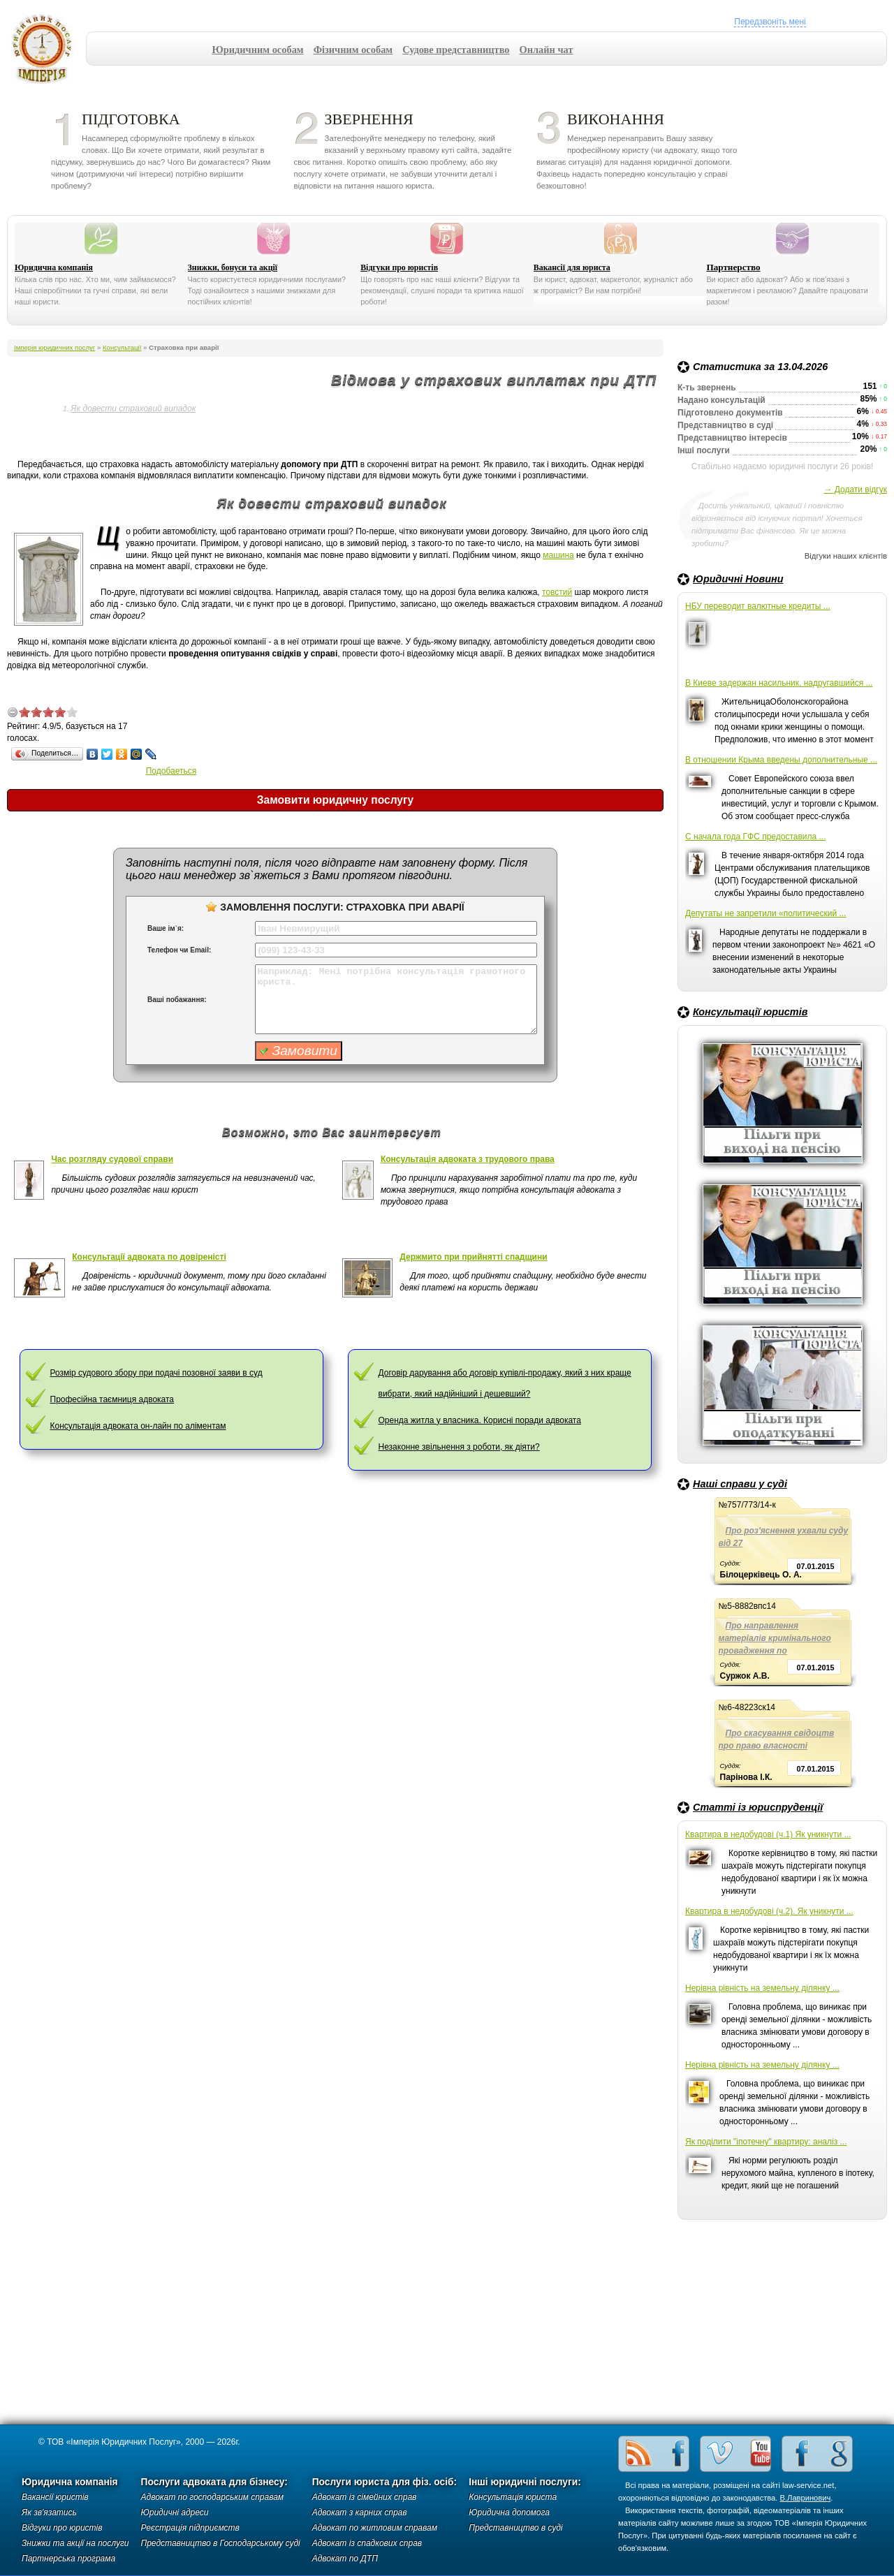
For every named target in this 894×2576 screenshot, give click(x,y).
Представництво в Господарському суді (220, 2543)
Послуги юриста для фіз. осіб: (384, 2482)
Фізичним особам (353, 49)
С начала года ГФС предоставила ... (755, 836)
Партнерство (733, 267)
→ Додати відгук (855, 489)
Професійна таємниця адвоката (112, 1399)
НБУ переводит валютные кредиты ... (757, 606)
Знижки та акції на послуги (75, 2543)
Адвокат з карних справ (359, 2512)
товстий (557, 592)
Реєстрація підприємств (190, 2528)
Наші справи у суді (740, 1483)
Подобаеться (171, 771)
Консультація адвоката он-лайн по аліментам (138, 1426)
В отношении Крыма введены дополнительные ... (781, 760)
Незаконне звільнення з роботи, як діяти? (459, 1447)
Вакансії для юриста (572, 267)
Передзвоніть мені (769, 22)
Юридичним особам (258, 49)
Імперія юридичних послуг (46, 49)
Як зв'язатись (49, 2512)
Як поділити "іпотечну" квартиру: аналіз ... (766, 2142)
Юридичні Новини (738, 578)
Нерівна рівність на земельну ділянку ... (762, 1988)
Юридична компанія (54, 267)
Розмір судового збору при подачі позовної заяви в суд (156, 1373)
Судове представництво (455, 49)
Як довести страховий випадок (133, 408)
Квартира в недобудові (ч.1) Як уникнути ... (768, 1834)
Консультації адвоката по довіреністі (149, 1257)
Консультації (122, 347)
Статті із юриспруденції (758, 1807)
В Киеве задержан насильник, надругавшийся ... (779, 683)
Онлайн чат (546, 49)
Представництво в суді (515, 2528)
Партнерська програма (68, 2558)
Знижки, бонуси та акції (233, 267)
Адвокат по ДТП (345, 2558)
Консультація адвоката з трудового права (468, 1159)
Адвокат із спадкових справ (367, 2543)
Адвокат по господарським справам (212, 2497)
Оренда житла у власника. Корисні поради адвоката (480, 1420)
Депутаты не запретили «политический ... (765, 913)
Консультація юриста (513, 2497)
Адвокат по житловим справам (374, 2528)
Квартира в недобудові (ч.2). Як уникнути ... (769, 1911)
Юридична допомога (509, 2512)
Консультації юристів (750, 1011)
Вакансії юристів (55, 2497)
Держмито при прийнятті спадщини (473, 1257)
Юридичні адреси (175, 2512)
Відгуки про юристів (399, 267)
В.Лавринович (805, 2498)
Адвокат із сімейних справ (364, 2497)
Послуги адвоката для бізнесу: (214, 2482)
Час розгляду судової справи (112, 1159)
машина (558, 555)
